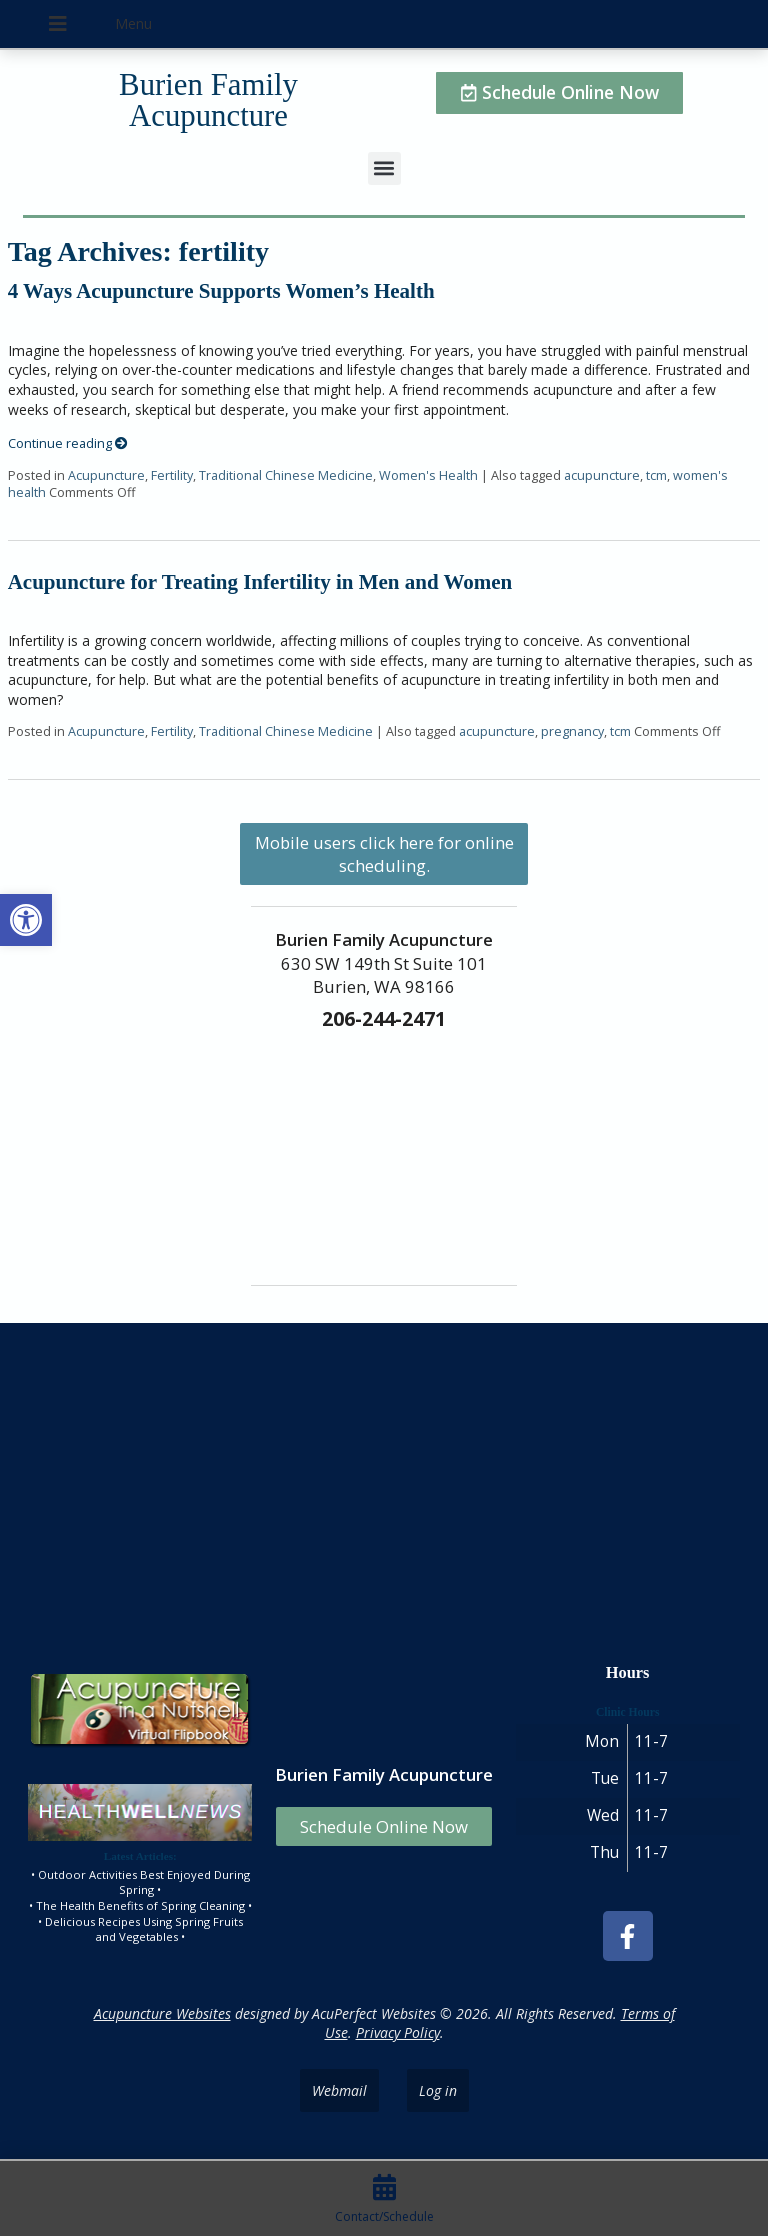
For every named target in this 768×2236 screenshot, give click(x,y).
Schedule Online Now (384, 1826)
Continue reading (68, 443)
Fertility (172, 475)
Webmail (339, 2090)
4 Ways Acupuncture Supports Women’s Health (221, 291)
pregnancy (572, 731)
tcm (656, 475)
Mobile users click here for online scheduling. (384, 854)
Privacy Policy (398, 2032)
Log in (438, 2090)
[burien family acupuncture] (384, 1487)
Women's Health (428, 475)
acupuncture (602, 475)
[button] (26, 920)
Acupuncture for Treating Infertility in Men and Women (260, 582)
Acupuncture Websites (162, 2013)
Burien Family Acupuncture (208, 100)
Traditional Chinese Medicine (286, 475)
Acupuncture (106, 475)
